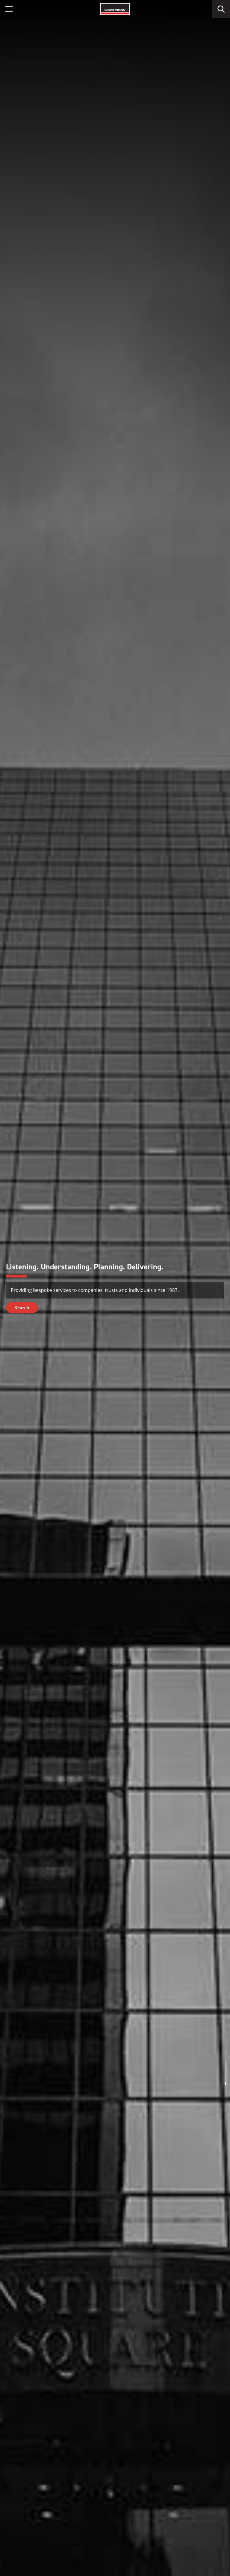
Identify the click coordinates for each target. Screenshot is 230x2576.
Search (22, 1308)
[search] (221, 9)
